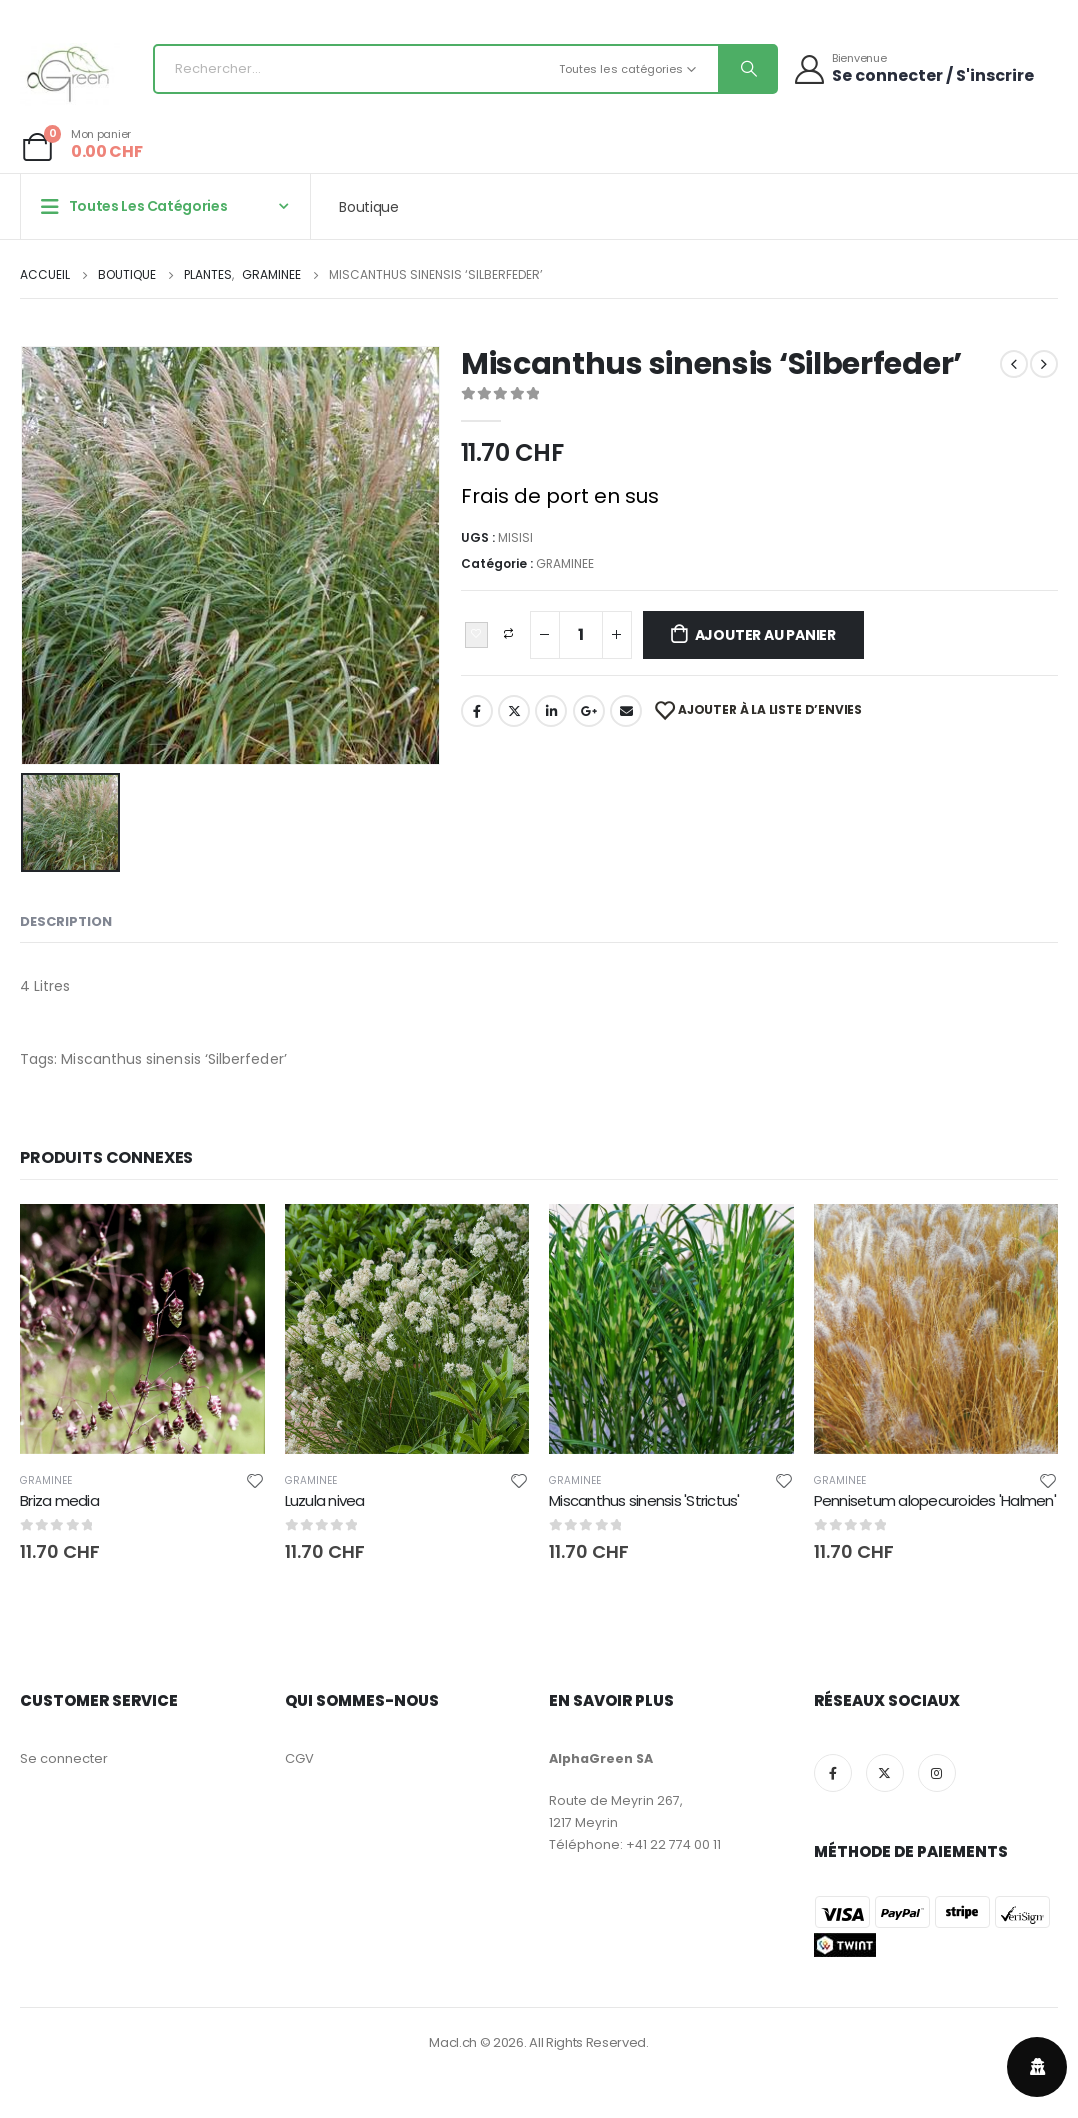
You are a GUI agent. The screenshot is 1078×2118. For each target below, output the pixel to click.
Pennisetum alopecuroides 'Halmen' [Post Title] (935, 1500)
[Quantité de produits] (581, 635)
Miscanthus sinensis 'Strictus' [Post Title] (644, 1500)
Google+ (589, 711)
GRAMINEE (565, 563)
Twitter (514, 711)
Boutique (368, 207)
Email (626, 711)
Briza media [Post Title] (59, 1500)
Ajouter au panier (765, 635)
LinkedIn (551, 711)
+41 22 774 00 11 (673, 1844)
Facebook (477, 711)
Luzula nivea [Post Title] (325, 1500)
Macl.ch (453, 2042)
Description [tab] (66, 921)
